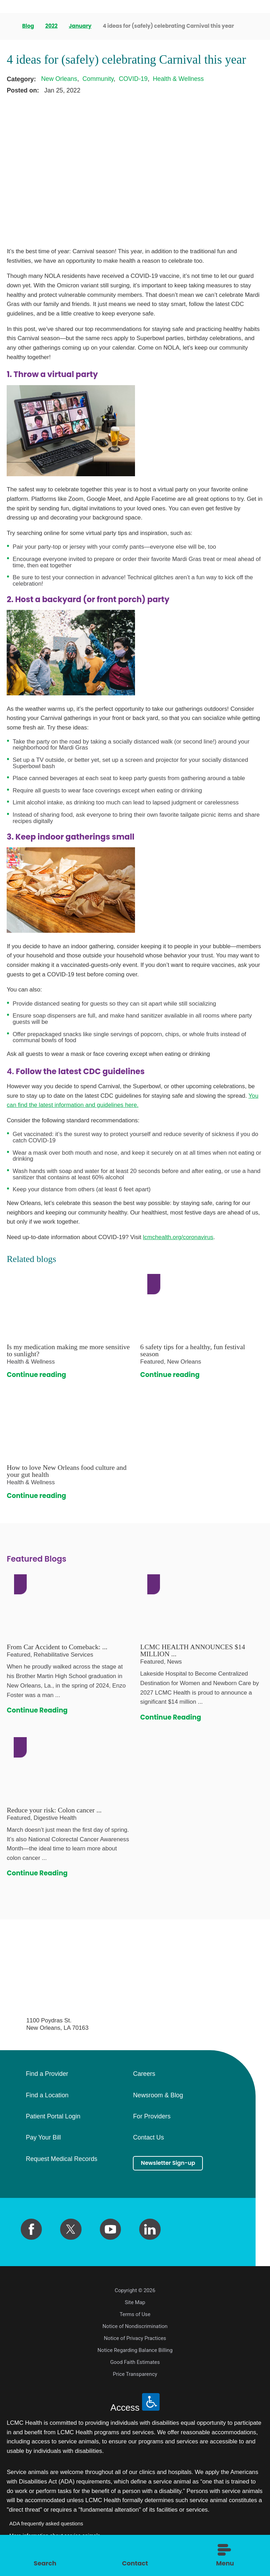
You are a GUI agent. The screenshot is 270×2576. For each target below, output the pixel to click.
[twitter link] (70, 2229)
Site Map (135, 2302)
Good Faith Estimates (135, 2362)
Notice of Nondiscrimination (135, 2326)
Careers (144, 2074)
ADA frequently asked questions (46, 2523)
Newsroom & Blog (158, 2095)
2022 (52, 26)
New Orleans (59, 78)
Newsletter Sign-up (174, 2164)
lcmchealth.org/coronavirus (178, 1237)
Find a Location (47, 2095)
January (81, 26)
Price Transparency (135, 2374)
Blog (29, 26)
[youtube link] (110, 2229)
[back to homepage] (9, 26)
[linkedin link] (149, 2229)
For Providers (152, 2116)
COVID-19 (133, 78)
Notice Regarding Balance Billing (134, 2350)
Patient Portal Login (53, 2116)
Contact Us (148, 2138)
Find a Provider (47, 2074)
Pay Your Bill (43, 2138)
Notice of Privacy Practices (135, 2338)
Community (98, 78)
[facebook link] (31, 2229)
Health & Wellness (178, 78)
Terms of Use (135, 2314)
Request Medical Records (61, 2159)
